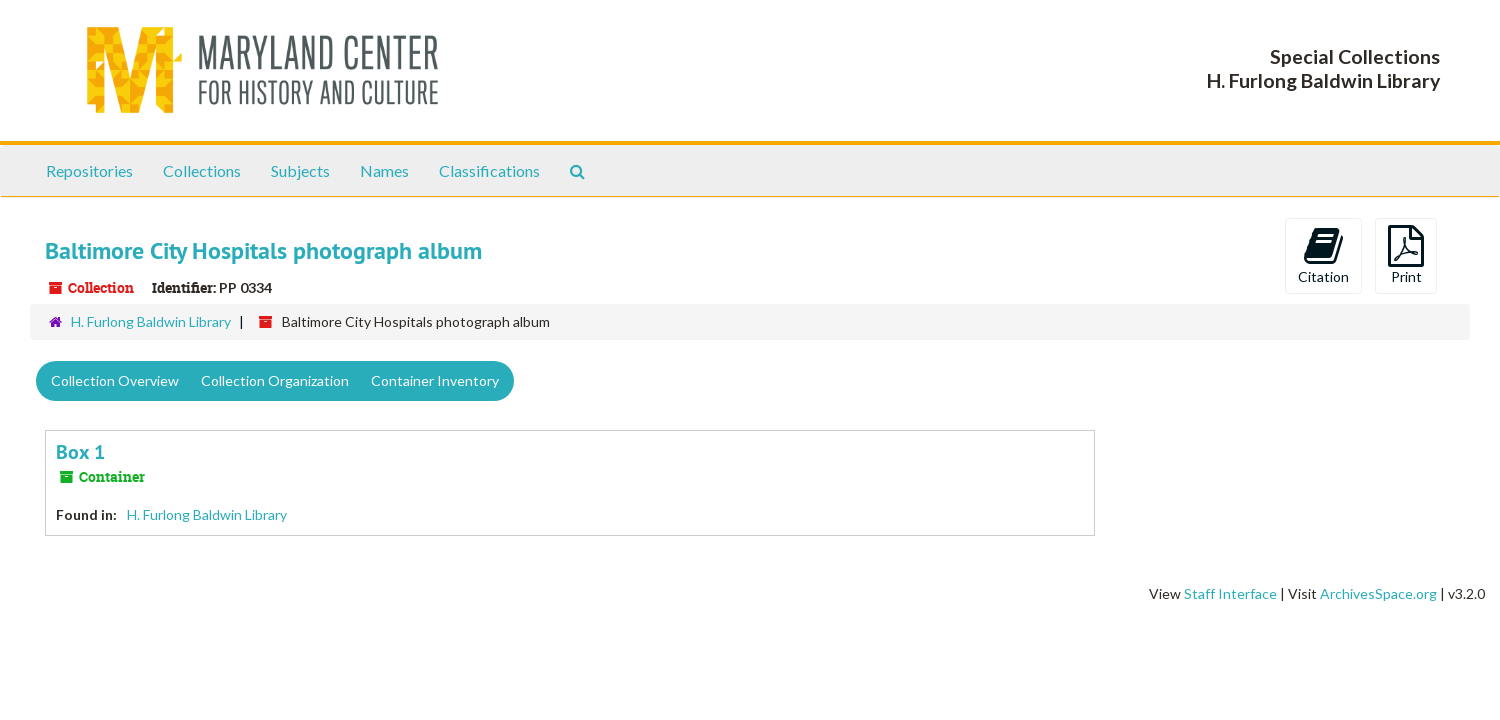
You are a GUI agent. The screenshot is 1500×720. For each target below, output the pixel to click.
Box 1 (80, 452)
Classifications (489, 170)
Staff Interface (1230, 593)
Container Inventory (435, 380)
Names (384, 170)
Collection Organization (275, 380)
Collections (202, 170)
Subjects (300, 170)
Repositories (89, 170)
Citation (1323, 255)
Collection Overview (115, 380)
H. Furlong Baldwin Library (151, 321)
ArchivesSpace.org (1378, 593)
